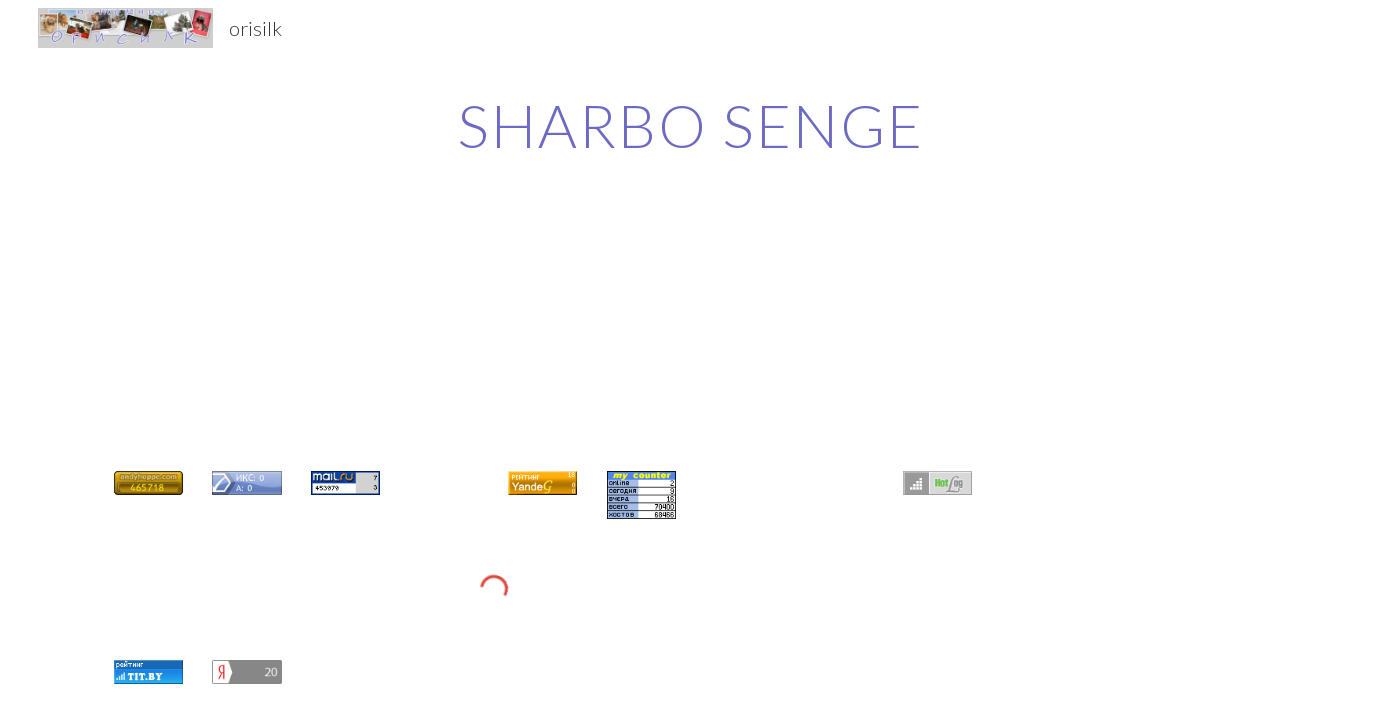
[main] (691, 125)
